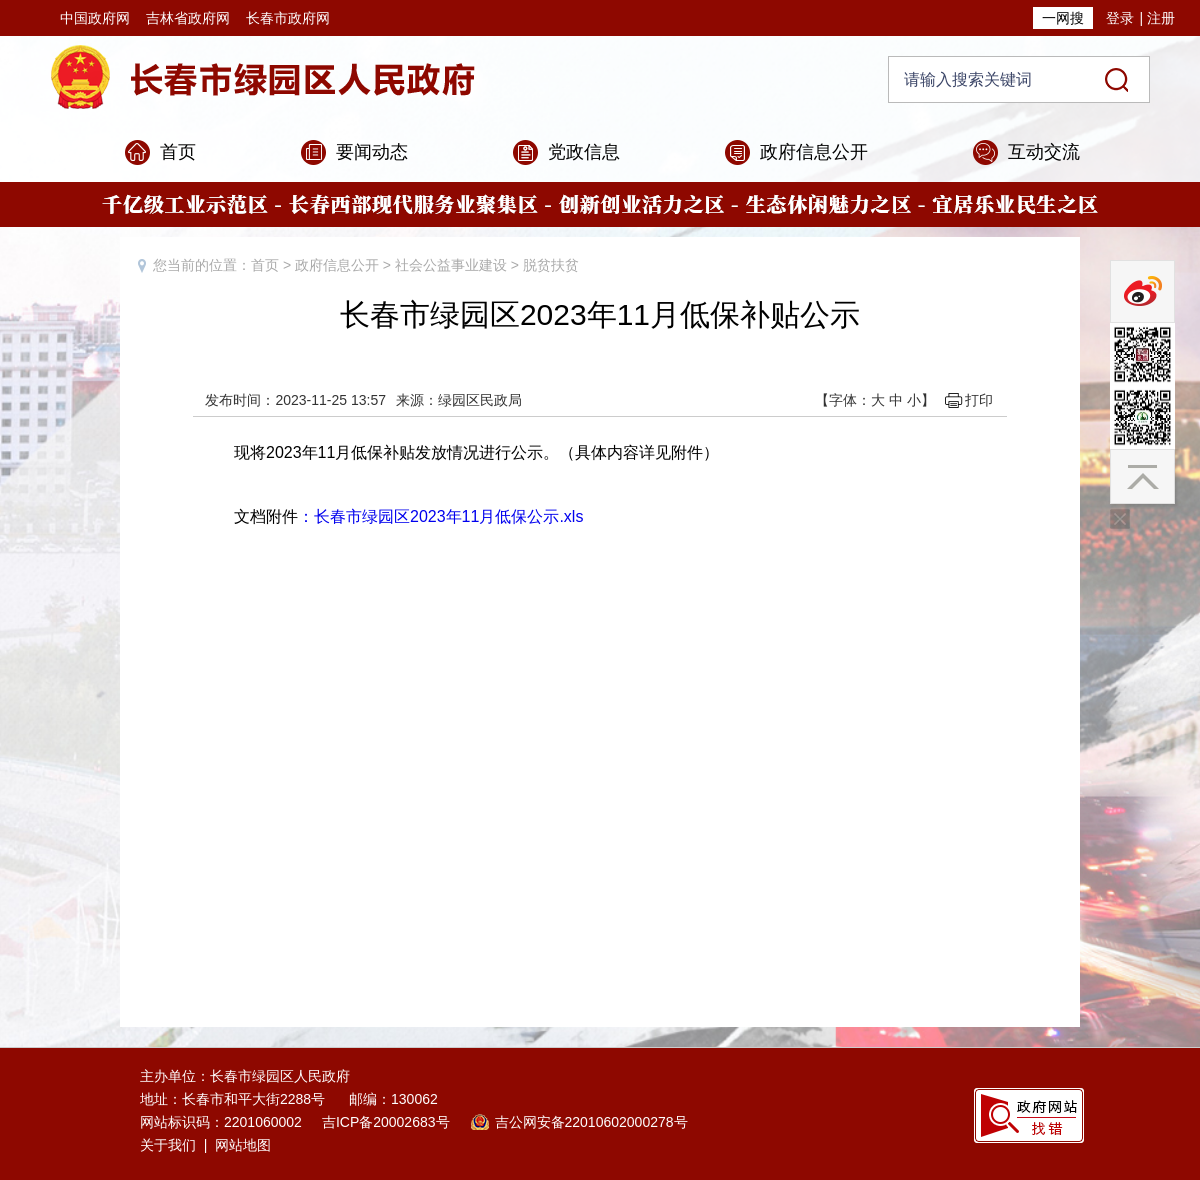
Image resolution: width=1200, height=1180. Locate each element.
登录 (1120, 18)
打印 (979, 400)
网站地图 (243, 1145)
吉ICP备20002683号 (386, 1122)
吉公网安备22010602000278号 (591, 1122)
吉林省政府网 (188, 18)
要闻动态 (372, 152)
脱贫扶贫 (551, 265)
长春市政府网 (288, 18)
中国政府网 (95, 18)
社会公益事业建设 (451, 265)
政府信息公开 (814, 152)
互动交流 (1044, 152)
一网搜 (1063, 18)
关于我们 (168, 1145)
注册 (1161, 18)
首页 (178, 152)
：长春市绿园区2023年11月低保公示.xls (440, 516)
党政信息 (584, 152)
